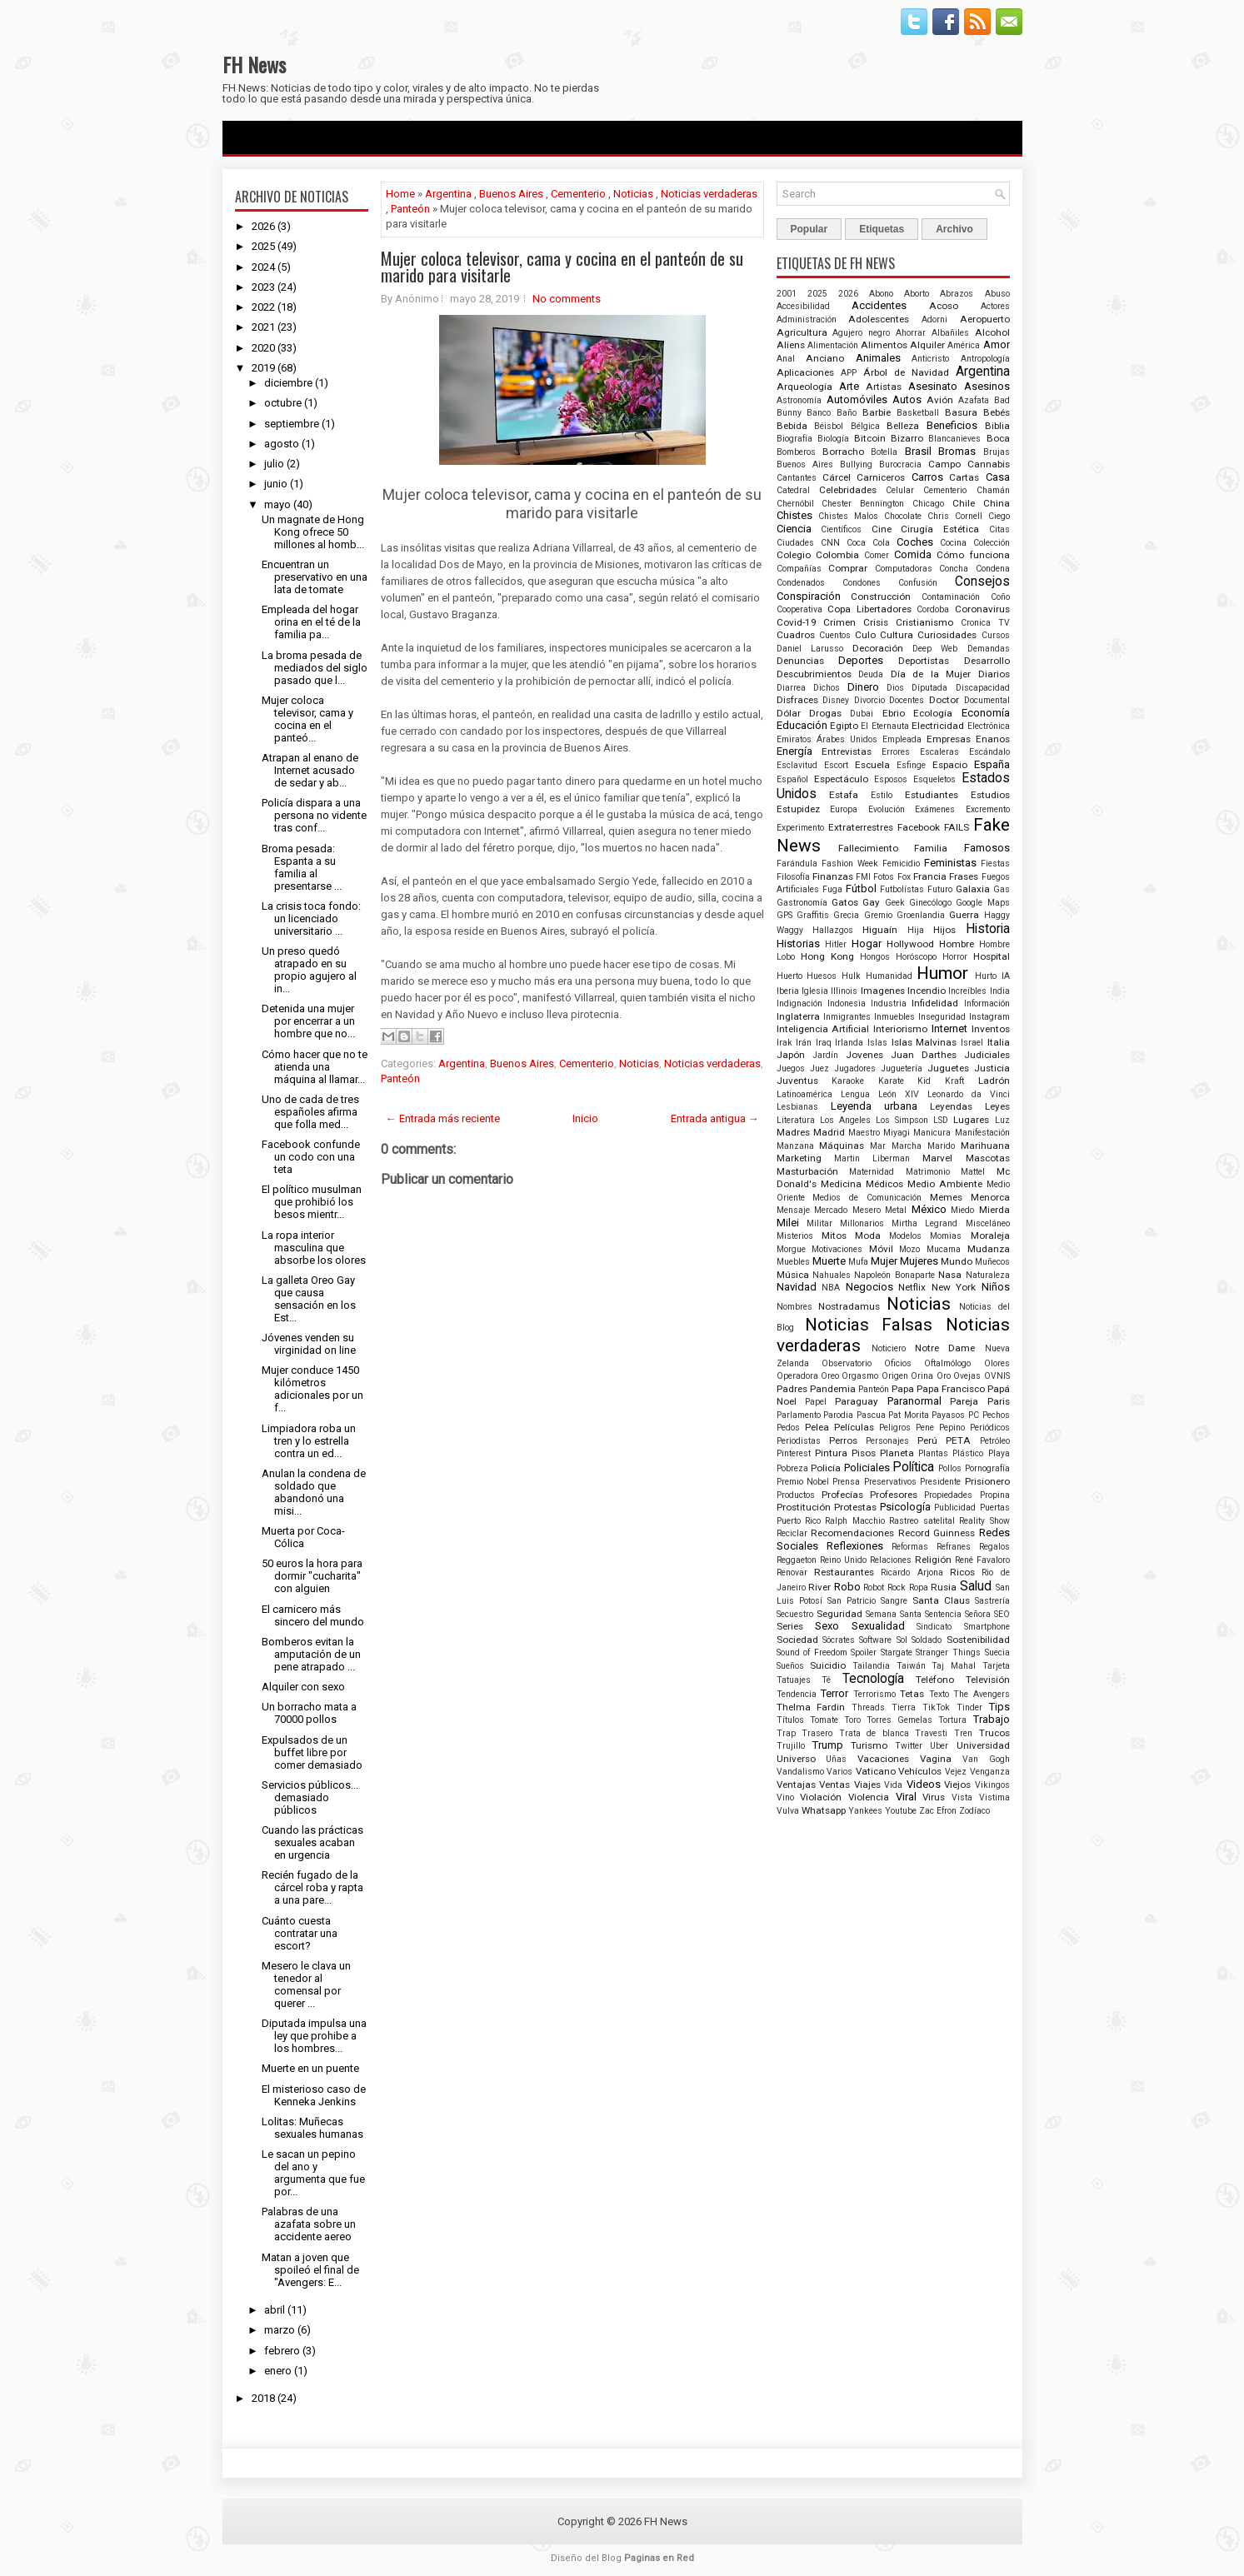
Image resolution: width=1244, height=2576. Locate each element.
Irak (784, 1042)
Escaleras (939, 751)
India (1000, 991)
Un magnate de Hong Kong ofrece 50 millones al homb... (313, 532)
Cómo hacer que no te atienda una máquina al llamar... (314, 1067)
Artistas (884, 386)
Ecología (932, 713)
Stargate (896, 1652)
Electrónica (988, 726)
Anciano (825, 358)
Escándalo (989, 751)
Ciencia (794, 528)
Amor (996, 344)
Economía (986, 712)
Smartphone (987, 1626)
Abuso (997, 293)
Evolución (886, 809)
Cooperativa (799, 609)
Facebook (918, 827)
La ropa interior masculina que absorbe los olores (314, 1247)
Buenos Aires (511, 193)
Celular (900, 490)
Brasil (918, 451)
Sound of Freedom (812, 1652)
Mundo (956, 1261)
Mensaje (793, 1210)
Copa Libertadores (869, 609)
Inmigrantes (847, 1016)
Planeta (897, 1453)
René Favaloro (982, 1560)
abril (274, 2310)
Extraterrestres (860, 827)
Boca (998, 438)
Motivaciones (837, 1249)
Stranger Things (948, 1652)
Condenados (801, 582)
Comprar (847, 568)
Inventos (991, 1029)
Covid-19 (797, 622)
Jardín (825, 1055)
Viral (906, 1796)
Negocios (869, 1287)
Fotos (883, 876)
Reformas (910, 1546)
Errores (896, 751)
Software (875, 1640)
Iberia (788, 991)
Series (790, 1626)
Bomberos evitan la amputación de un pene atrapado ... (311, 1654)
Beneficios (952, 425)
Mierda (994, 1210)
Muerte (829, 1261)
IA (1006, 976)
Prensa (846, 1481)
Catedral (793, 490)
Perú (927, 1440)
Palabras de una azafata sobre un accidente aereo (309, 2224)
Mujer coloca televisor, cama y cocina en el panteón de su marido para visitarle (562, 266)
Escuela (872, 765)
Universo (796, 1759)
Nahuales (831, 1275)
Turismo (869, 1745)
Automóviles (857, 399)
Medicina (841, 1184)
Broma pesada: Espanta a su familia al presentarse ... (302, 867)
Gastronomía (802, 902)
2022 (263, 307)
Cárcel (836, 477)
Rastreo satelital (921, 1520)
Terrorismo (874, 1694)
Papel (816, 1401)
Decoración (877, 648)
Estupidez (798, 809)
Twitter (908, 1745)
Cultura (896, 635)
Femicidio (901, 863)
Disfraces (797, 700)
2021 (263, 327)
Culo (865, 635)
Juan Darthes (924, 1055)
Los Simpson (902, 1120)
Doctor (944, 700)
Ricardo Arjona (911, 1572)
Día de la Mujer (931, 674)
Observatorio (847, 1363)
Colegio (794, 555)
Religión (933, 1559)
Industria (889, 1003)
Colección (991, 542)
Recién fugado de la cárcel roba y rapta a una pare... (312, 1887)
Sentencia (943, 1614)
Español (792, 779)
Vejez (956, 1771)
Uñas (836, 1759)
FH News (254, 64)
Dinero (863, 687)
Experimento (800, 827)
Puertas (995, 1507)
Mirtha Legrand (924, 1223)
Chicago (928, 503)
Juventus (797, 1080)
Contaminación (951, 597)
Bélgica (865, 426)
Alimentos (884, 345)
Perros (843, 1440)
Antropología (985, 358)
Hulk (851, 976)
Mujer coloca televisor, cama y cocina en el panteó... (307, 719)
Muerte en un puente (310, 2068)
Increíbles (967, 991)
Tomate (824, 1720)
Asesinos (987, 386)
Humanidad (889, 976)
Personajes (887, 1440)
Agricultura (802, 332)
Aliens (791, 345)
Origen (895, 1375)
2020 (263, 348)
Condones (861, 582)
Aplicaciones (805, 372)
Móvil (881, 1249)
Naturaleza (988, 1275)
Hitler (836, 944)
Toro (852, 1720)
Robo (847, 1586)
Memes (946, 1197)
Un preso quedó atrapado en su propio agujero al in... (309, 970)
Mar (878, 1146)
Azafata (973, 400)
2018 (263, 2398)
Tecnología (873, 1678)
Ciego (999, 516)
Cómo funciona (973, 555)
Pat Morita (908, 1415)
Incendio (926, 990)
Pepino (952, 1427)
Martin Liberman (872, 1158)
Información (987, 1003)
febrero (282, 2350)
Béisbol (828, 426)
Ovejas (967, 1375)
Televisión (988, 1679)
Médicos (884, 1184)
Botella (884, 452)
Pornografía (987, 1468)
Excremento (988, 809)
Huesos (822, 976)
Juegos (791, 1068)
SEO (1002, 1614)
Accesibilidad (803, 306)
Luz (1002, 1120)
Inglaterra (798, 1016)
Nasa (950, 1275)
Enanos (993, 739)
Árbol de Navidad (906, 372)
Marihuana (985, 1145)
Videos (924, 1784)
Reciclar (792, 1533)
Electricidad (938, 725)
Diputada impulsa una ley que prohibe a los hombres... (314, 2035)
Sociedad (797, 1639)
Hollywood (910, 944)
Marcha (907, 1146)
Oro (944, 1375)
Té (826, 1680)
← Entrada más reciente (443, 1118)
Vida (893, 1785)
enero (278, 2370)
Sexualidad (878, 1626)
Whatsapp (824, 1810)
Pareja (964, 1401)
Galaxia (973, 889)
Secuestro (795, 1614)
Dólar (789, 713)
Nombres (794, 1306)
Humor (942, 973)
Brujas (996, 452)
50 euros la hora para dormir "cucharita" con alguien (312, 1576)
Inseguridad (942, 1016)
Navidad (797, 1287)
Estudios (990, 795)
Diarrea (791, 687)
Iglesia (815, 991)
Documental (987, 700)
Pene (925, 1427)
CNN (830, 542)
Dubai (861, 713)
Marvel (937, 1158)
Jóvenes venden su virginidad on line (309, 1343)
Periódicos (990, 1427)
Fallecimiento (868, 848)
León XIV (898, 1094)
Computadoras (903, 568)
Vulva (788, 1810)
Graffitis (813, 915)
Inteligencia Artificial (823, 1029)
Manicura (932, 1132)
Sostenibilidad (978, 1639)
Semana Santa (894, 1614)
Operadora (797, 1375)
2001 (787, 293)
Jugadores (855, 1068)
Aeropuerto (985, 319)
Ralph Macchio (854, 1520)
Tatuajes (794, 1680)
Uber (939, 1745)
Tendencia (797, 1694)
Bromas (957, 451)
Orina (922, 1375)
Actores (995, 306)
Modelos (905, 1236)
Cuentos (835, 635)
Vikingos (992, 1785)
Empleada (902, 739)
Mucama (944, 1249)
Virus (933, 1797)
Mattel (973, 1171)
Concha (953, 568)
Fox (904, 876)
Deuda (870, 674)
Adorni (934, 319)
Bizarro (907, 438)
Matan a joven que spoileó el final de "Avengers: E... (310, 2270)
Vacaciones (883, 1759)
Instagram (989, 1016)
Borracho (843, 451)
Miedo (962, 1210)
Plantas (933, 1453)
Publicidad (955, 1507)
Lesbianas (797, 1106)
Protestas (855, 1507)
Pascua (871, 1415)
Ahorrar (911, 332)
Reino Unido (843, 1560)
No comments (566, 298)
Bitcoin (870, 438)
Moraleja (990, 1235)
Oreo (830, 1375)
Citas (999, 529)
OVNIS (997, 1375)
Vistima (994, 1797)
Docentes (906, 700)
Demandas (988, 648)
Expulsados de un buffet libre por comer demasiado (312, 1752)
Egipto (844, 725)
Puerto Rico (799, 1520)
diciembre (288, 383)
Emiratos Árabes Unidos (827, 739)
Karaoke (848, 1081)
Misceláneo (988, 1223)
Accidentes (879, 305)
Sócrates (838, 1640)
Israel (972, 1042)
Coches (915, 542)
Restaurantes (844, 1572)
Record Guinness (937, 1533)
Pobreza (792, 1468)
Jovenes (864, 1055)
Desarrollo (987, 660)
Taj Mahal (954, 1665)
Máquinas (841, 1145)
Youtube (901, 1810)
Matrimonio (928, 1171)
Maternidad (871, 1171)
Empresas (949, 739)
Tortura (952, 1720)
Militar (819, 1223)
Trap (786, 1733)
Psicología (905, 1506)
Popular (809, 229)
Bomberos (796, 452)
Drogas (825, 713)
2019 (263, 368)
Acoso (943, 306)
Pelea (817, 1427)
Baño (847, 412)
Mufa (858, 1261)
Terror (834, 1693)
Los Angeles (845, 1120)
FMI (863, 876)
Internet (949, 1028)
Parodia (838, 1415)
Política (913, 1467)
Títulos (790, 1720)
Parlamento (799, 1415)
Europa (843, 809)
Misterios (795, 1236)
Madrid (829, 1132)
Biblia (997, 426)
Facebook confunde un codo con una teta (311, 1157)
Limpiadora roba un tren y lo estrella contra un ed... (309, 1441)
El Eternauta (884, 726)
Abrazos (956, 293)
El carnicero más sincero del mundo (313, 1615)
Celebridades (848, 490)
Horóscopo (916, 956)
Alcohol (992, 332)
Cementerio (578, 193)
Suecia (997, 1652)
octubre (283, 403)
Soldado (927, 1640)
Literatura (796, 1120)
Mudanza (988, 1249)
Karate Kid (905, 1081)
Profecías (842, 1494)
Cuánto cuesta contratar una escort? (299, 1933)
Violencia (868, 1797)
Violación (821, 1797)
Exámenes (935, 809)
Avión (940, 400)
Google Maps (982, 902)
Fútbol (861, 888)
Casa (998, 477)
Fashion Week (850, 863)
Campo (944, 464)
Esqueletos (934, 779)
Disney (835, 700)
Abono (881, 293)
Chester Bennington (863, 503)
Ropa (918, 1587)
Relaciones (891, 1560)
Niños (996, 1287)
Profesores (893, 1494)
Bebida (792, 426)
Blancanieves (954, 438)
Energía (794, 751)
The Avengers (981, 1694)
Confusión (917, 582)
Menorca (990, 1197)
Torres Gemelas (899, 1720)
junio (275, 483)
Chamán (993, 490)
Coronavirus (982, 609)
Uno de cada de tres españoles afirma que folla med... (310, 1112)
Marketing (799, 1158)
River (819, 1587)
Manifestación (982, 1132)
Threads (868, 1707)
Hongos (875, 956)
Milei (788, 1222)
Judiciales (987, 1055)
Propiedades (948, 1495)
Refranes (954, 1546)
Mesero (866, 1210)
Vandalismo (800, 1771)
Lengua (855, 1094)
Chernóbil (795, 503)
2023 (263, 287)
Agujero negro (861, 332)
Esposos (890, 779)
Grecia (846, 915)
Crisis (875, 622)
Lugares (971, 1120)
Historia (988, 928)
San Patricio (851, 1600)
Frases (963, 876)
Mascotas (988, 1158)
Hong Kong (827, 956)
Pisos (864, 1453)
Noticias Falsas (868, 1325)
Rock (896, 1587)
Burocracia (900, 464)
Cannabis (988, 464)
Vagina (936, 1759)
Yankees (865, 1810)
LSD (940, 1120)
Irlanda (849, 1042)
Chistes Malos (848, 516)
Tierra (904, 1707)
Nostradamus (849, 1306)
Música (793, 1275)
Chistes (794, 515)
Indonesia (846, 1003)
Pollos (950, 1468)
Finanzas (832, 876)
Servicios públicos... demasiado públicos (310, 1797)
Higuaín (879, 930)
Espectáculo (841, 779)
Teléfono (935, 1679)
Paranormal (914, 1401)
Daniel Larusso (810, 648)
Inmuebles (894, 1016)
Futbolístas (902, 889)
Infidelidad (935, 1003)
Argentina (448, 193)
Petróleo (995, 1440)
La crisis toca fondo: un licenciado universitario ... (311, 918)
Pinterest (794, 1453)
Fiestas (995, 863)
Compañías (799, 568)
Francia (930, 876)
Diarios (994, 674)
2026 (263, 226)
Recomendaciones (852, 1533)
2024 (263, 267)
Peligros (895, 1427)
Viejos (957, 1784)
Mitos (834, 1235)
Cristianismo (924, 622)
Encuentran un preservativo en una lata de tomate (314, 577)
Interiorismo (900, 1029)
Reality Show (984, 1520)
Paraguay (856, 1401)
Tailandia (871, 1665)
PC (973, 1415)
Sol (902, 1640)
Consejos (982, 581)
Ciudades (795, 542)
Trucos (994, 1733)
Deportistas (923, 660)
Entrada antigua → (715, 1118)
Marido (941, 1146)
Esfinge (911, 765)
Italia (998, 1042)
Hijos (944, 930)
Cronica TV (985, 622)
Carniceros (881, 477)
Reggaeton (797, 1560)
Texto (939, 1694)
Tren (963, 1733)
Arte (849, 386)
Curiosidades (947, 635)
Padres (792, 1389)
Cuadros (796, 635)
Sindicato (934, 1626)
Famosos (987, 847)
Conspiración (809, 596)
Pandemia (833, 1389)
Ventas (834, 1784)
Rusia (944, 1587)
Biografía (794, 438)
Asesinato (932, 386)
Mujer (884, 1261)
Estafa (843, 795)
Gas (1001, 889)
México (929, 1209)
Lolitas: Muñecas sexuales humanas (312, 2127)
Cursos (996, 635)
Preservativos (890, 1481)
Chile (963, 503)
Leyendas (951, 1106)
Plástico (967, 1453)
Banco (819, 412)
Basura (961, 412)
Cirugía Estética (940, 529)
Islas (877, 1042)
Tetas (912, 1694)
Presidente (940, 1481)
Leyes (997, 1106)
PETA (958, 1440)
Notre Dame (945, 1348)
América (963, 345)
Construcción (881, 596)
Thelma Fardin (811, 1707)
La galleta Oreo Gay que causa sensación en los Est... (309, 1299)
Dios (895, 687)
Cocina (953, 542)
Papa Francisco (951, 1389)
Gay (871, 902)
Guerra (964, 915)
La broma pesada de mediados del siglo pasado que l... (314, 667)
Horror (954, 956)
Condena (993, 568)
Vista (962, 1797)
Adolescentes (878, 319)
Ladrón (994, 1080)
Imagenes (883, 990)
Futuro (939, 889)
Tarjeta (996, 1665)
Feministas (950, 862)
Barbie (876, 412)
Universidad (983, 1745)
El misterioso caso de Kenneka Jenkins (314, 2095)
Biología (833, 438)
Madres (793, 1132)
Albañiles (950, 332)
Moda (868, 1235)
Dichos (826, 687)
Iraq (824, 1042)
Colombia (837, 555)
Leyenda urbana (874, 1106)
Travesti (931, 1733)
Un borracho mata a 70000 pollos (309, 1712)
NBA (831, 1287)
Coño (1000, 597)
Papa (903, 1389)
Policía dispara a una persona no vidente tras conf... (314, 815)
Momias (946, 1236)
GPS (784, 915)
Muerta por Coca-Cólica (303, 1537)
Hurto (986, 976)
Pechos (996, 1415)
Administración (807, 319)
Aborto (916, 293)
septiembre (291, 423)
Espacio (949, 765)
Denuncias (800, 660)
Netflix (912, 1287)
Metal (896, 1210)
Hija (915, 930)
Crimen (839, 622)
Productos (796, 1495)
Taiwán (911, 1665)
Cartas (964, 477)
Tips (999, 1706)
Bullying (856, 464)
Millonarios (862, 1223)
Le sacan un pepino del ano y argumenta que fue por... (313, 2173)
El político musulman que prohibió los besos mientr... (312, 1202)
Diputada (929, 687)
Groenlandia (921, 915)
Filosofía (793, 876)
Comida (913, 554)
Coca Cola (868, 542)
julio (274, 463)
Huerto (789, 976)
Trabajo (991, 1719)
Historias (798, 943)
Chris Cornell (954, 516)
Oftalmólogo (947, 1363)
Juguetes (948, 1068)
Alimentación (832, 345)
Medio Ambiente (944, 1184)
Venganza (990, 1771)
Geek (895, 902)
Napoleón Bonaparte (894, 1275)
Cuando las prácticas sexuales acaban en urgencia (312, 1842)
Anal (786, 358)
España (992, 764)
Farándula (797, 863)
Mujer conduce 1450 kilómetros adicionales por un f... (312, 1389)
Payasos (948, 1415)
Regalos (994, 1546)
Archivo (954, 229)
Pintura (831, 1453)
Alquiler (927, 345)
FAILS (956, 827)
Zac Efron (938, 1810)
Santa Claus (941, 1600)
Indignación (799, 1003)
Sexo (827, 1626)
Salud (976, 1586)
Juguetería (901, 1068)
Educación (802, 725)
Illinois (844, 991)
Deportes (860, 660)
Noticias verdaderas (709, 193)
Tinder (969, 1707)
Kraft (954, 1081)
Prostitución (804, 1507)
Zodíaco (974, 1810)
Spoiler (864, 1652)
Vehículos (920, 1771)
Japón (791, 1055)
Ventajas (796, 1784)
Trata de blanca (874, 1733)
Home (400, 193)
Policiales (867, 1467)
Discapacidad (983, 687)
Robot (873, 1587)
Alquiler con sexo (303, 1686)
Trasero (817, 1733)
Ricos (962, 1572)
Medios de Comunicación (867, 1197)
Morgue (791, 1249)
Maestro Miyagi (879, 1132)
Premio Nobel (803, 1481)
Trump (827, 1745)
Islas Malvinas (924, 1042)
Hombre (956, 944)
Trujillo (791, 1745)
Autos (907, 399)
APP (849, 372)
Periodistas (799, 1440)
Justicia (992, 1068)
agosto (281, 443)
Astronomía (799, 400)
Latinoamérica (804, 1094)
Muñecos (992, 1261)
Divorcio (869, 700)
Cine (882, 529)
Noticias (633, 193)
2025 (263, 246)
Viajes (867, 1784)
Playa (999, 1453)
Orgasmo (860, 1375)
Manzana (795, 1146)
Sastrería (992, 1600)
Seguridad (839, 1614)
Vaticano (876, 1771)
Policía (826, 1468)
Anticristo (930, 358)
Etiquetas (881, 229)
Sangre (894, 1600)
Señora (978, 1614)
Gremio (878, 915)
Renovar (792, 1572)
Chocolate (903, 516)
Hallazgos (832, 930)
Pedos (788, 1427)
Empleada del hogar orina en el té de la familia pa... (311, 622)
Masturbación (807, 1171)
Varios (839, 1771)
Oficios (898, 1363)
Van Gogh (986, 1759)
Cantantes (797, 477)
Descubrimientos (814, 674)
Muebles (793, 1261)
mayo (277, 504)
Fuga (832, 889)
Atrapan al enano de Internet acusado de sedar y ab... (310, 770)
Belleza (903, 426)
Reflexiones (855, 1546)
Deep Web (934, 648)
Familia (930, 848)
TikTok (936, 1707)
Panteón (410, 208)
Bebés (996, 412)
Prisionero (987, 1481)
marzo (279, 2330)
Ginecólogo (930, 902)
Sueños (790, 1665)
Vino (785, 1797)
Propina (995, 1495)
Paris (998, 1401)
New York (954, 1287)
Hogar (867, 943)
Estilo (881, 795)
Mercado (830, 1210)
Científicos (841, 529)
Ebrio (893, 713)
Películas (854, 1427)
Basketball (918, 412)
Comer (876, 555)
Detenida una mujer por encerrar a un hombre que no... (308, 1021)
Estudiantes (931, 795)
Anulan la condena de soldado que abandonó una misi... (314, 1492)
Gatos (845, 902)
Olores (997, 1363)
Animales (878, 358)
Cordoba (933, 609)
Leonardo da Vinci (968, 1094)
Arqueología (804, 386)
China (996, 503)
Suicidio (828, 1665)
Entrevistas (847, 751)
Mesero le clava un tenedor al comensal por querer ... (306, 1984)
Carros (927, 477)
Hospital (991, 956)
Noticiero (889, 1348)
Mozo (909, 1249)
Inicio (585, 1118)
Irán (804, 1042)
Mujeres (919, 1261)
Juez (819, 1068)
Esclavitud (797, 765)
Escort (836, 765)
